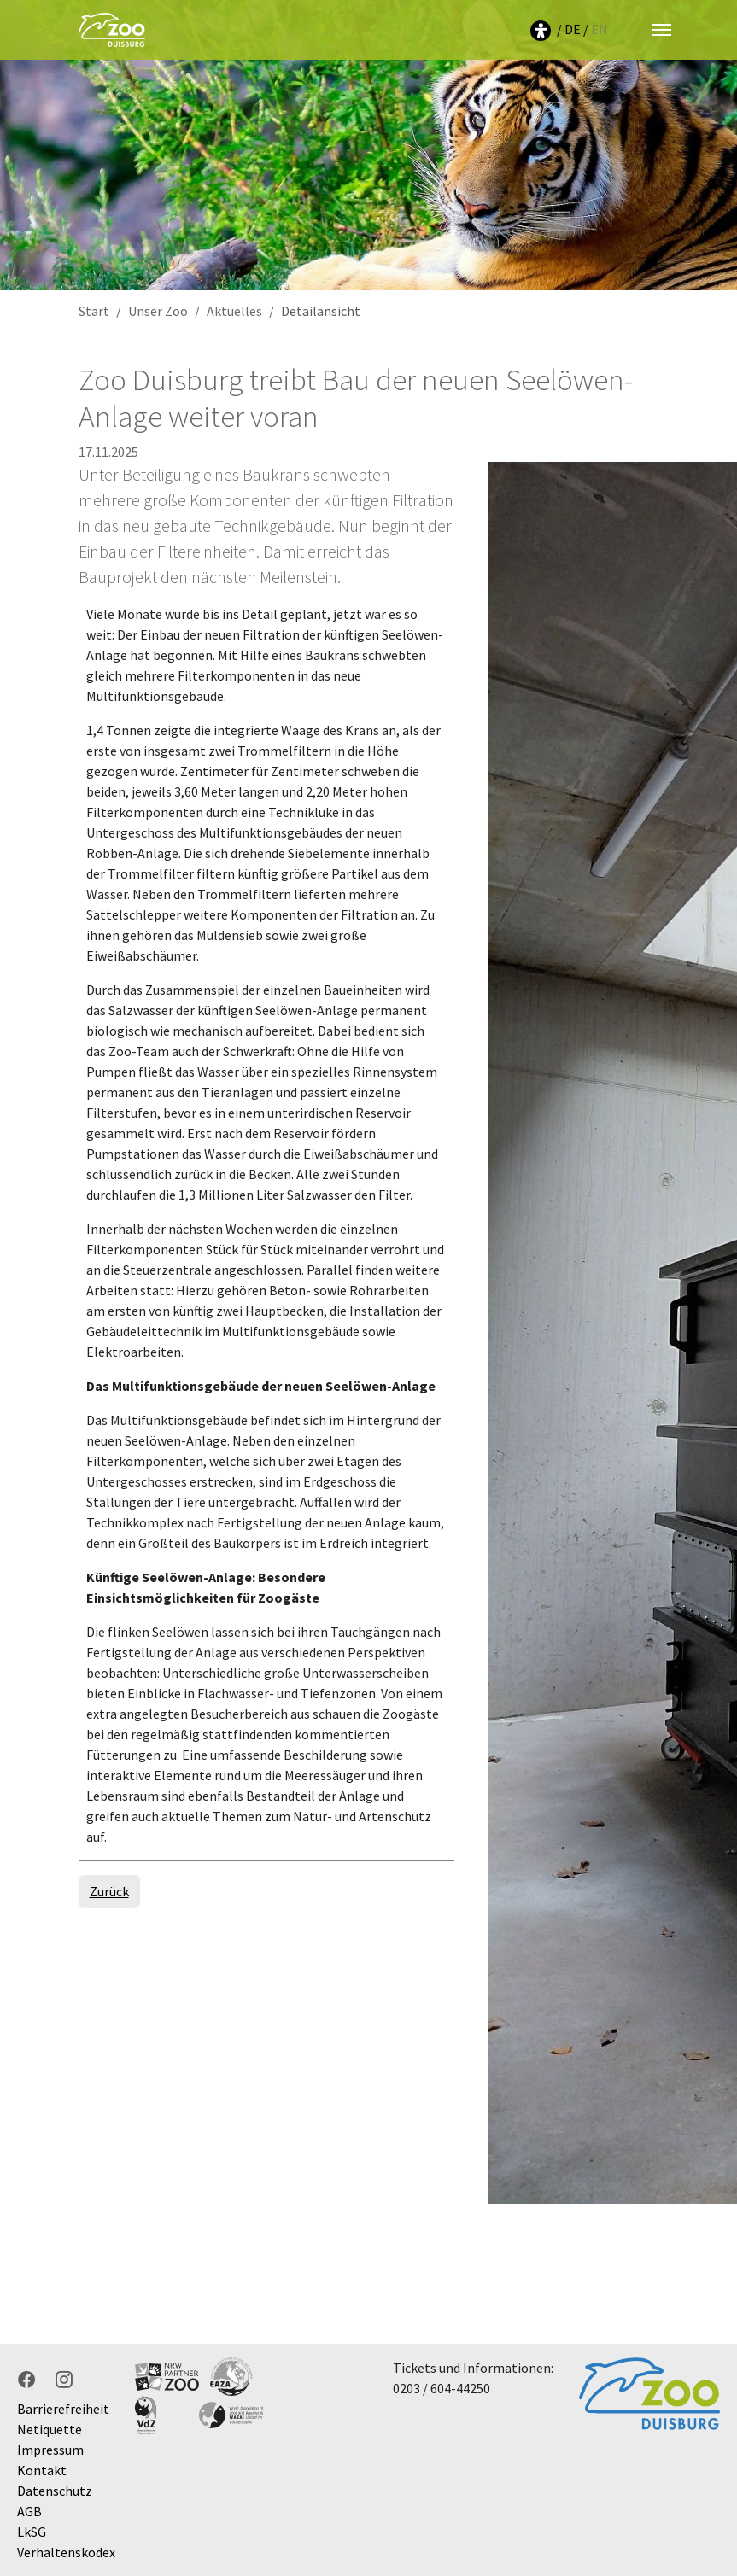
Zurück (109, 1891)
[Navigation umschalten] (661, 29)
